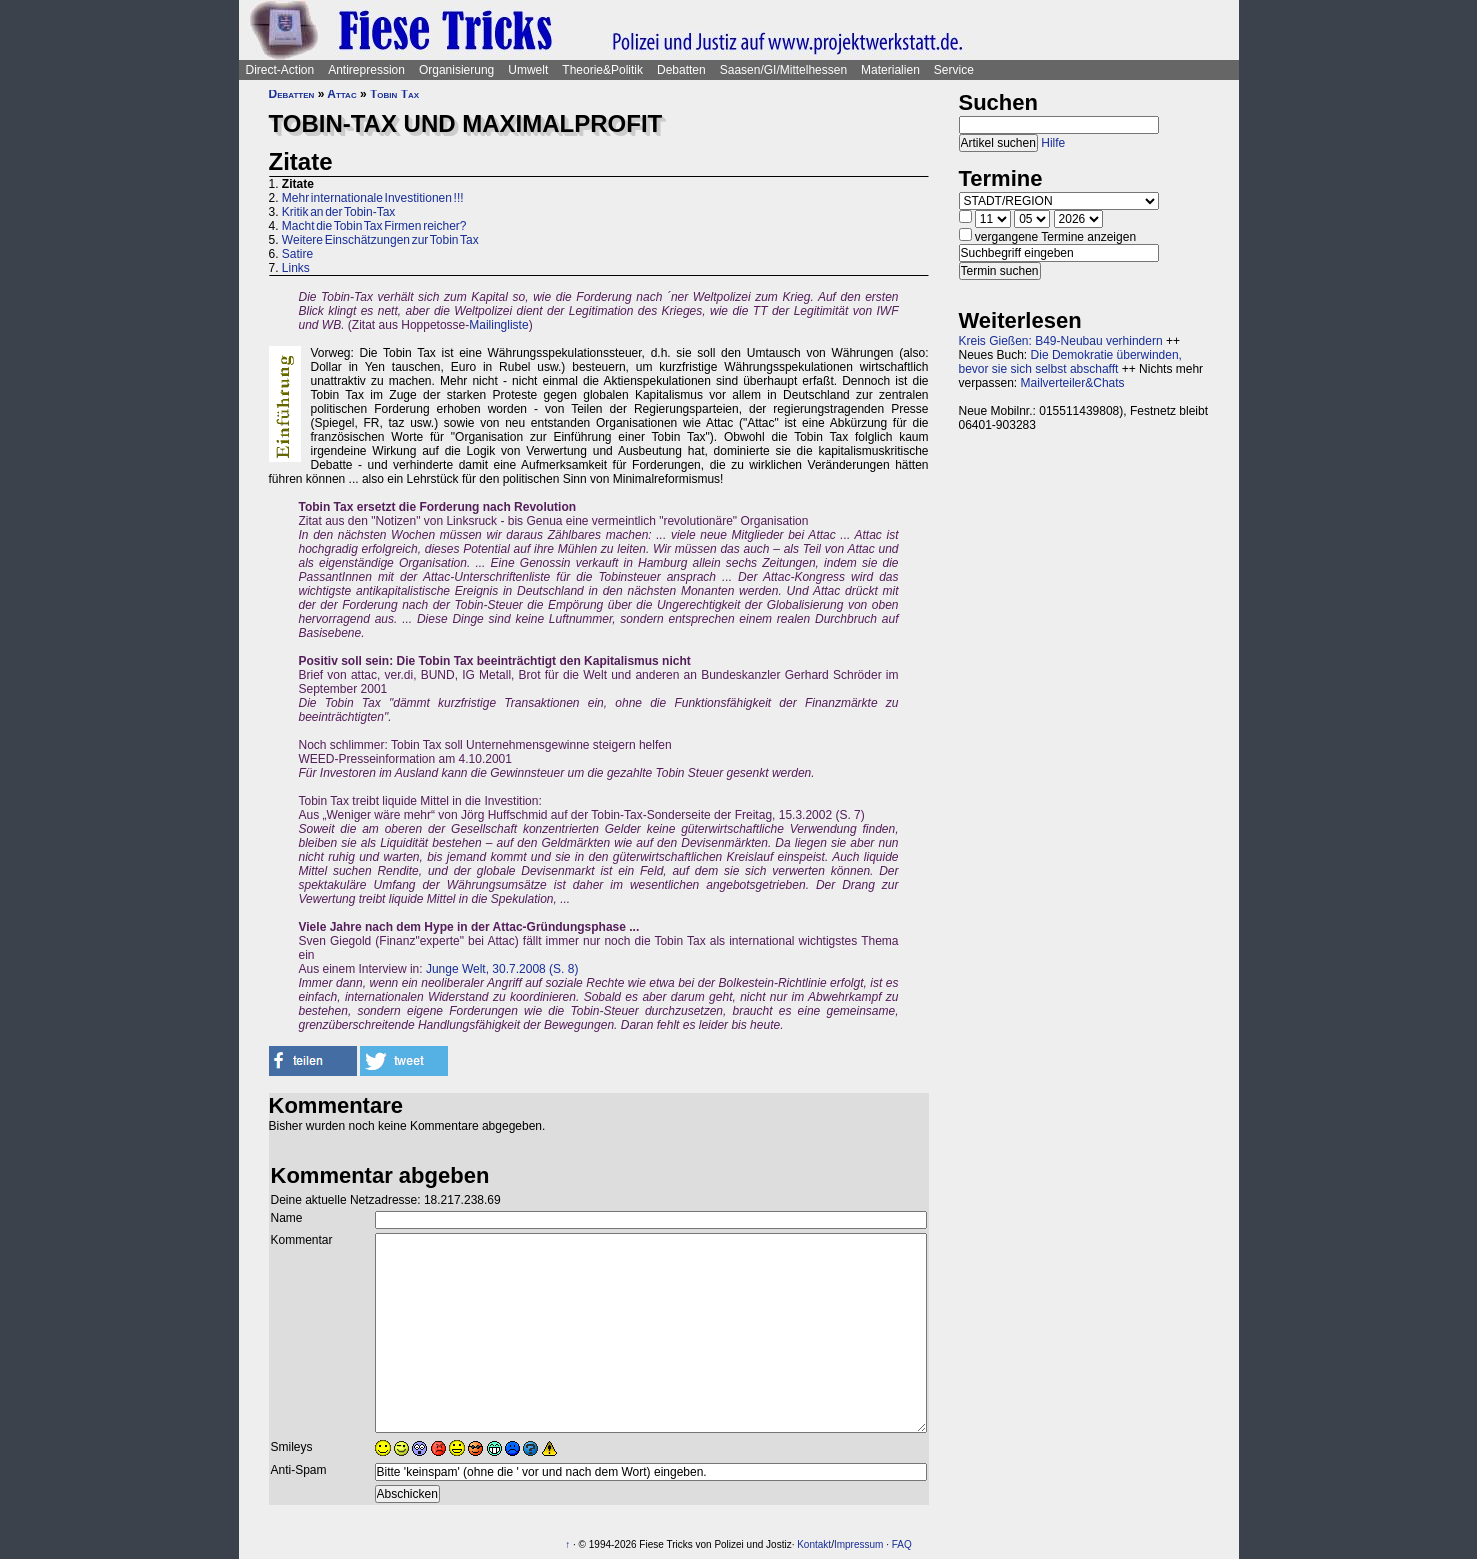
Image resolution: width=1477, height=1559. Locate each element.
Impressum (858, 1544)
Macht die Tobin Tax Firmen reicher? (374, 226)
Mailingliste (498, 325)
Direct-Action (280, 70)
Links (296, 268)
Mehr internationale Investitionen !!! (373, 198)
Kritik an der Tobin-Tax (339, 212)
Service (954, 70)
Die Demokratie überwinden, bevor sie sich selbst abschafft (1070, 362)
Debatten (681, 70)
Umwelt (528, 70)
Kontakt (814, 1544)
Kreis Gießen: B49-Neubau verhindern (1061, 341)
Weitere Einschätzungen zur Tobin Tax (380, 240)
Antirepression (366, 70)
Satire (297, 254)
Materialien (890, 70)
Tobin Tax (394, 94)
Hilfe (1053, 143)
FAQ (902, 1544)
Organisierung (456, 70)
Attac (341, 94)
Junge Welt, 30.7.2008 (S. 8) (502, 969)
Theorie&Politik (602, 70)
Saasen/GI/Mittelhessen (783, 70)
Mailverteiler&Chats (1073, 383)
